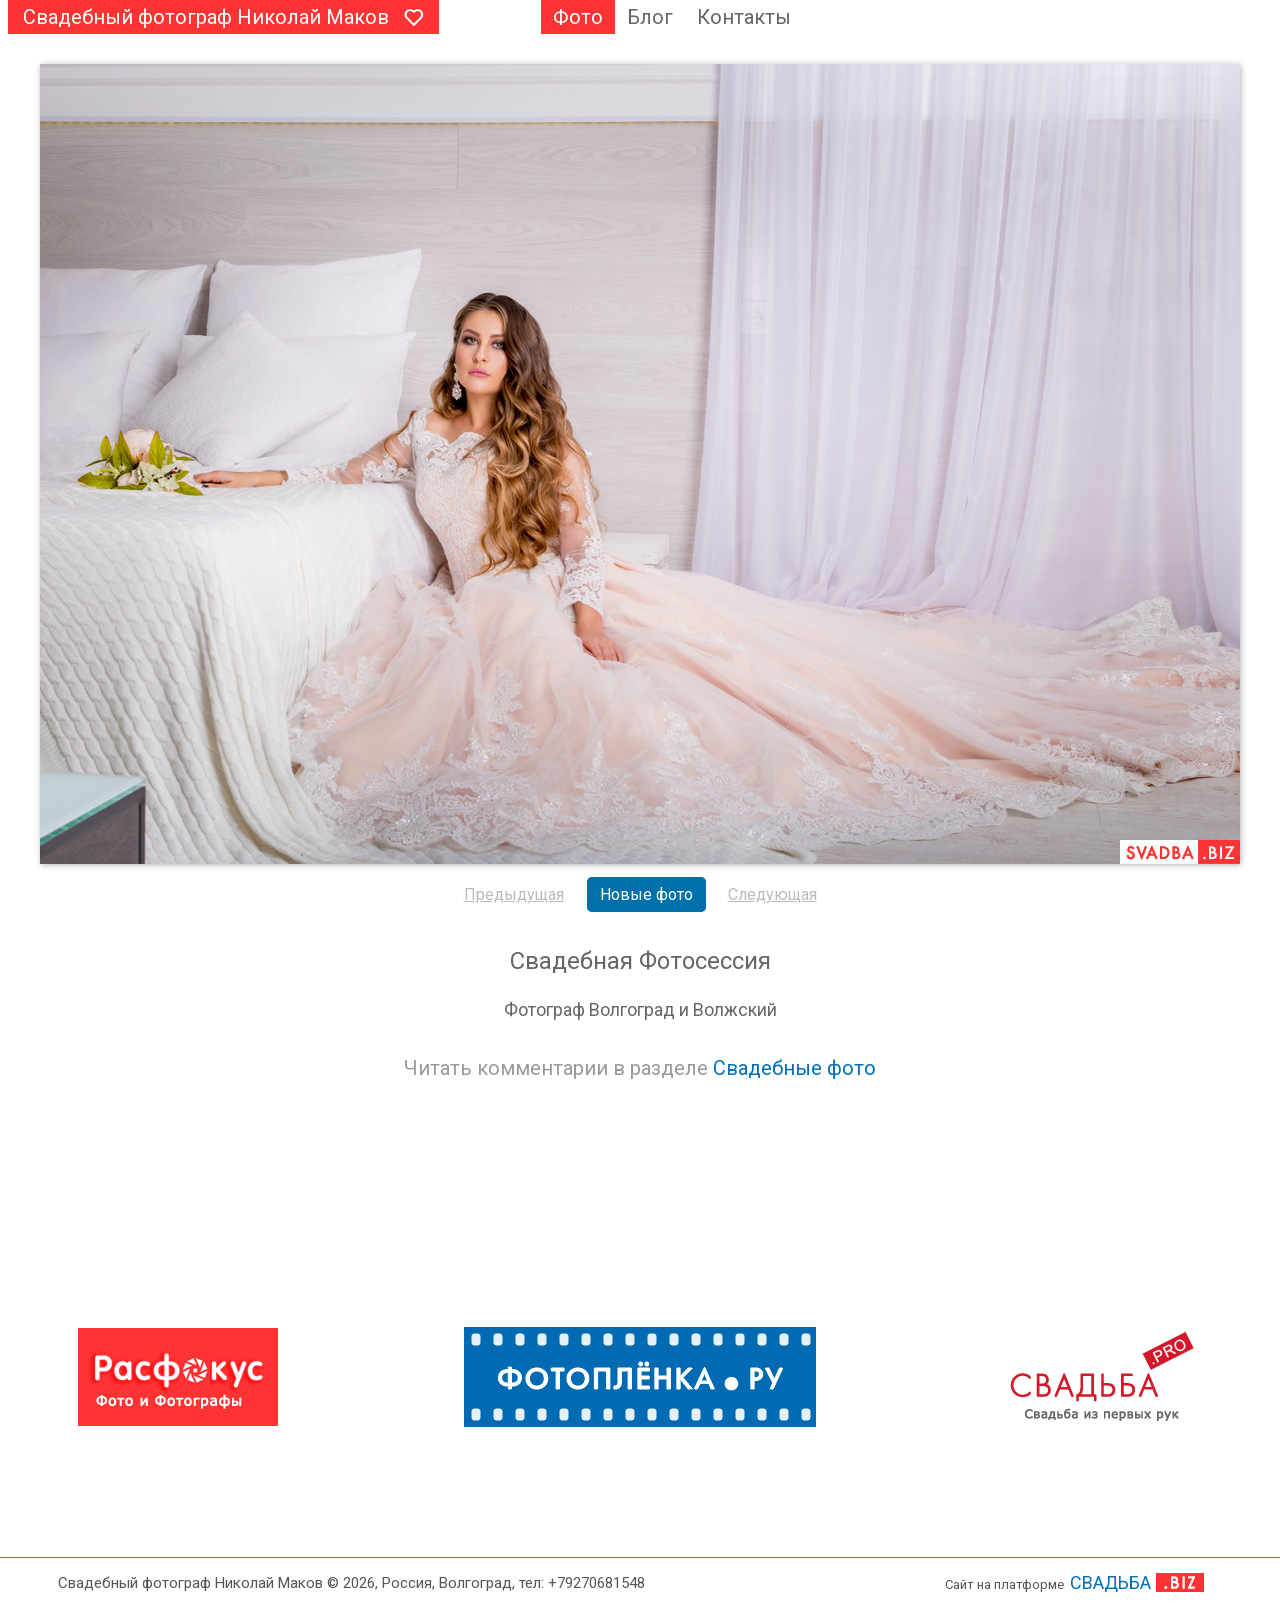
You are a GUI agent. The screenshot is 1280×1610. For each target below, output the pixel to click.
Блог (650, 17)
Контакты (744, 17)
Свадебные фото (794, 1068)
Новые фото (646, 894)
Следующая (772, 894)
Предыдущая (514, 894)
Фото (578, 17)
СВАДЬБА (1110, 1582)
